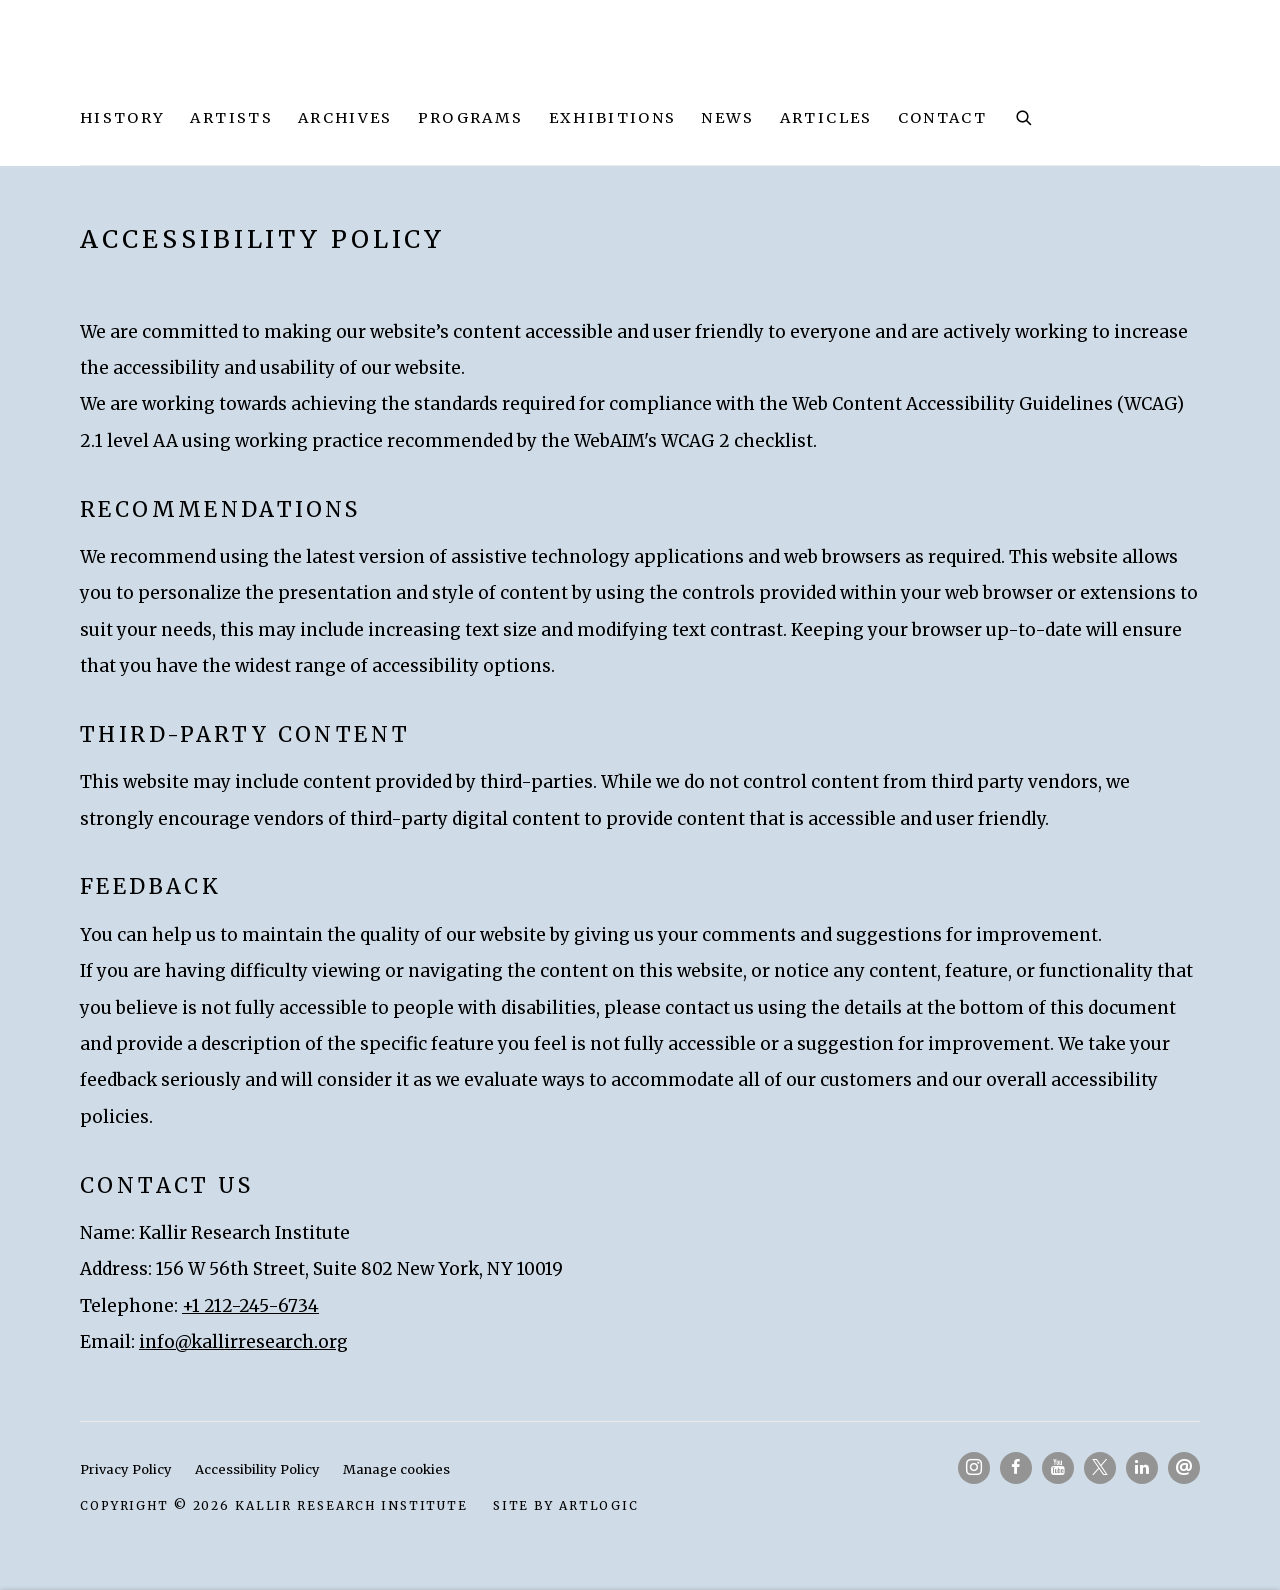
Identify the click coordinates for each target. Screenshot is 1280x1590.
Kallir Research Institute (280, 64)
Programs (471, 118)
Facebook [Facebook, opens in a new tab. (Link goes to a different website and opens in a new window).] (1016, 1468)
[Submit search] (1025, 115)
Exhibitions (613, 118)
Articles (826, 118)
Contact (942, 118)
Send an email (1184, 1468)
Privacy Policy (126, 1469)
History (122, 118)
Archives (345, 118)
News (727, 118)
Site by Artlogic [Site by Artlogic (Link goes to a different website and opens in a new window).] (566, 1505)
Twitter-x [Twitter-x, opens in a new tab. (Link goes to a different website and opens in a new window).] (1100, 1468)
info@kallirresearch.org (243, 1342)
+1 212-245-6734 (250, 1306)
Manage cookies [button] (396, 1469)
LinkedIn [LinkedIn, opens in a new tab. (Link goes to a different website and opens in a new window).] (1142, 1468)
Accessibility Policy (257, 1469)
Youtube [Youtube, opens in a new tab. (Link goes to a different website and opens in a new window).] (1058, 1468)
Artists (231, 118)
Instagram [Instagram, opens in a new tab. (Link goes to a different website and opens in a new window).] (974, 1468)
